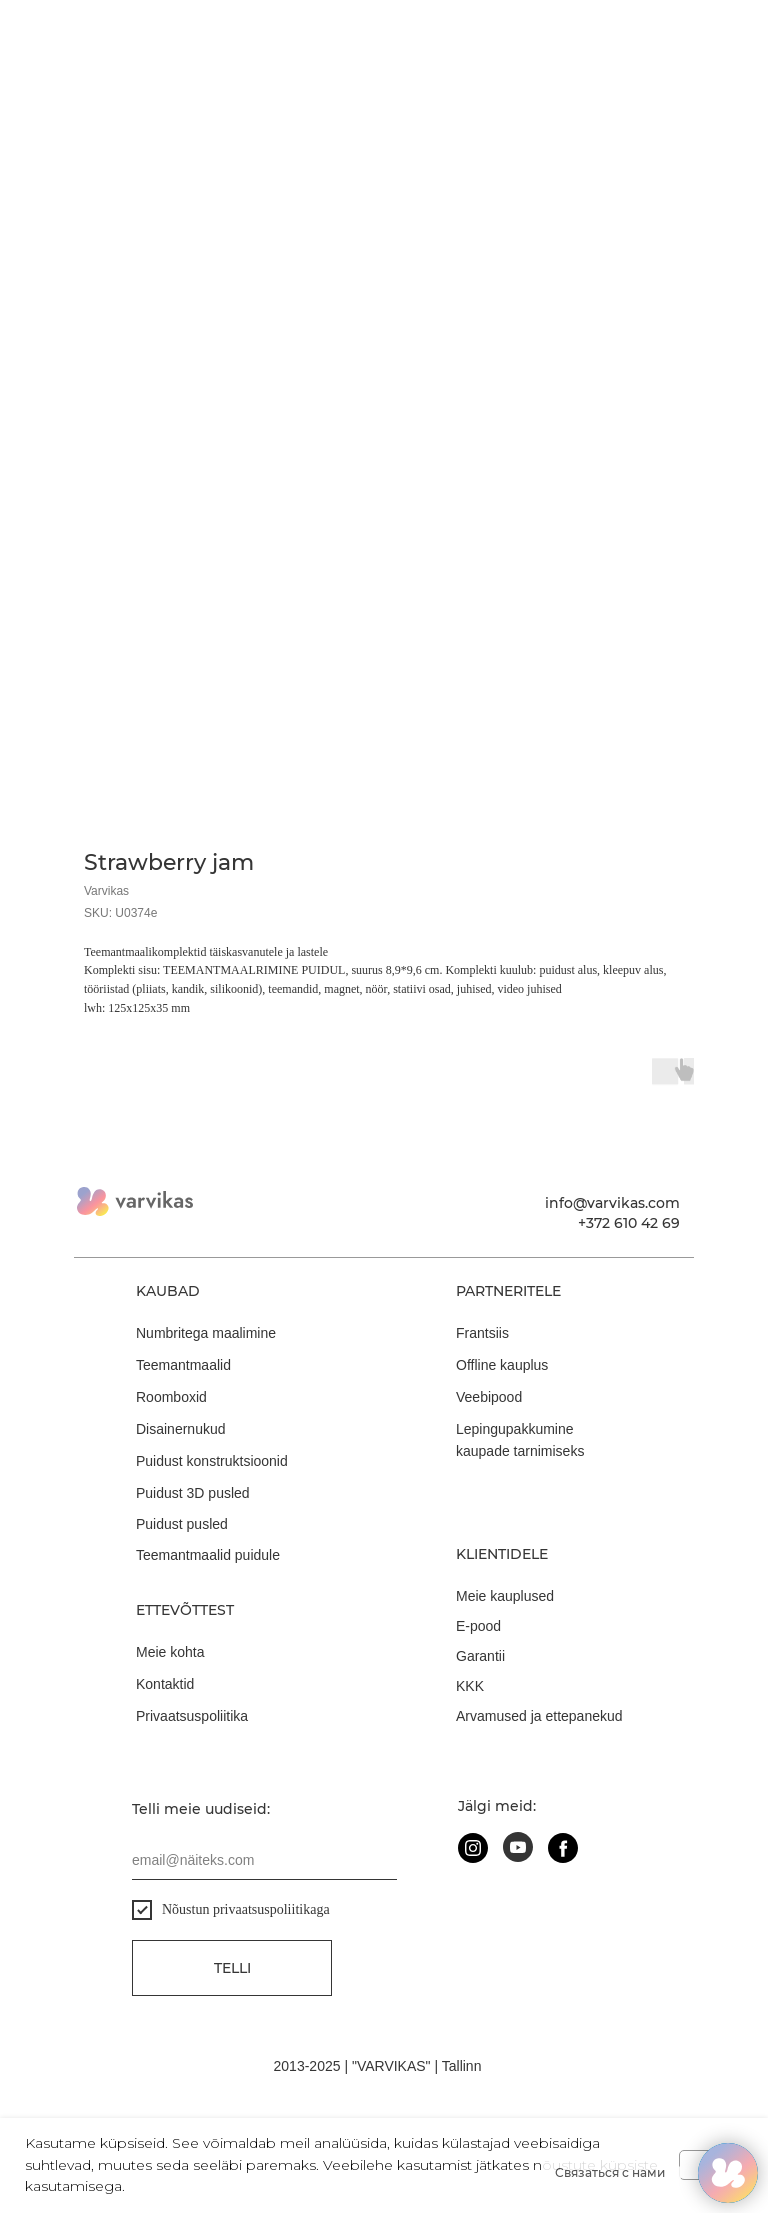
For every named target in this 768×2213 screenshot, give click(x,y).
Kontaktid (165, 1684)
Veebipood (489, 1397)
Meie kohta (170, 1652)
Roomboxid (171, 1397)
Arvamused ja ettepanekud (539, 1716)
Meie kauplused (505, 1596)
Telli (232, 1968)
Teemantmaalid (183, 1365)
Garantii (480, 1656)
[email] (264, 1860)
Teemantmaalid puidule (208, 1555)
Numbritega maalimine (206, 1333)
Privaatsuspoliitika (192, 1716)
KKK (470, 1686)
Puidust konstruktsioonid (212, 1461)
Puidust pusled (182, 1524)
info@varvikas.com (612, 1203)
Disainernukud (181, 1429)
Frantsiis (482, 1333)
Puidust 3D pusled (193, 1493)
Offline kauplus (502, 1365)
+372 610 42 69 (629, 1223)
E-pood (478, 1626)
